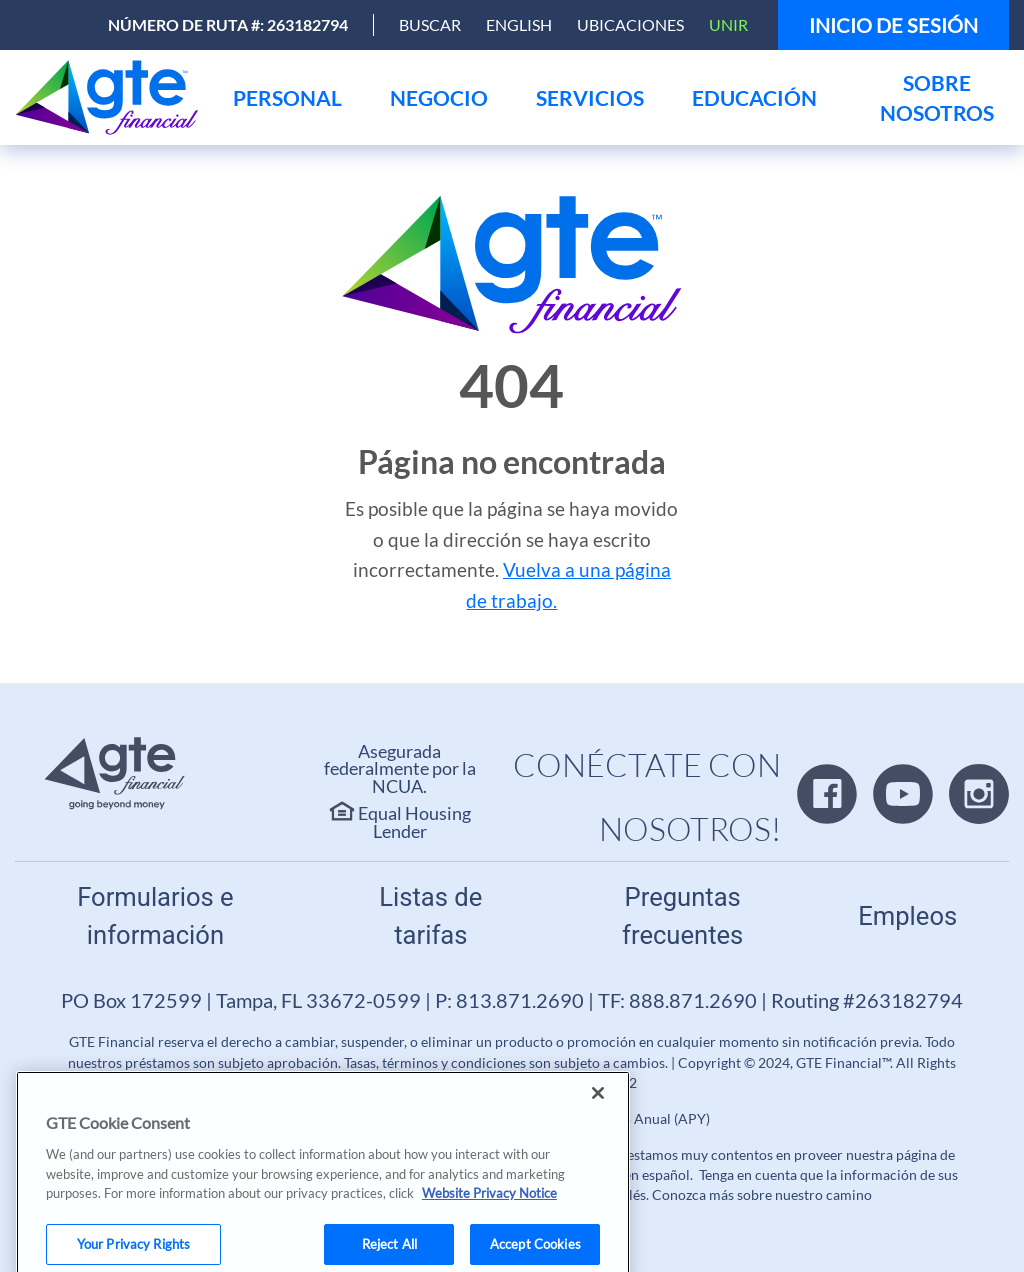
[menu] (287, 97)
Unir (728, 24)
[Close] (598, 1111)
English (519, 24)
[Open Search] (430, 25)
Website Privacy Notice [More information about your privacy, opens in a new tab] (489, 1211)
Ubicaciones (630, 24)
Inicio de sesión (893, 25)
